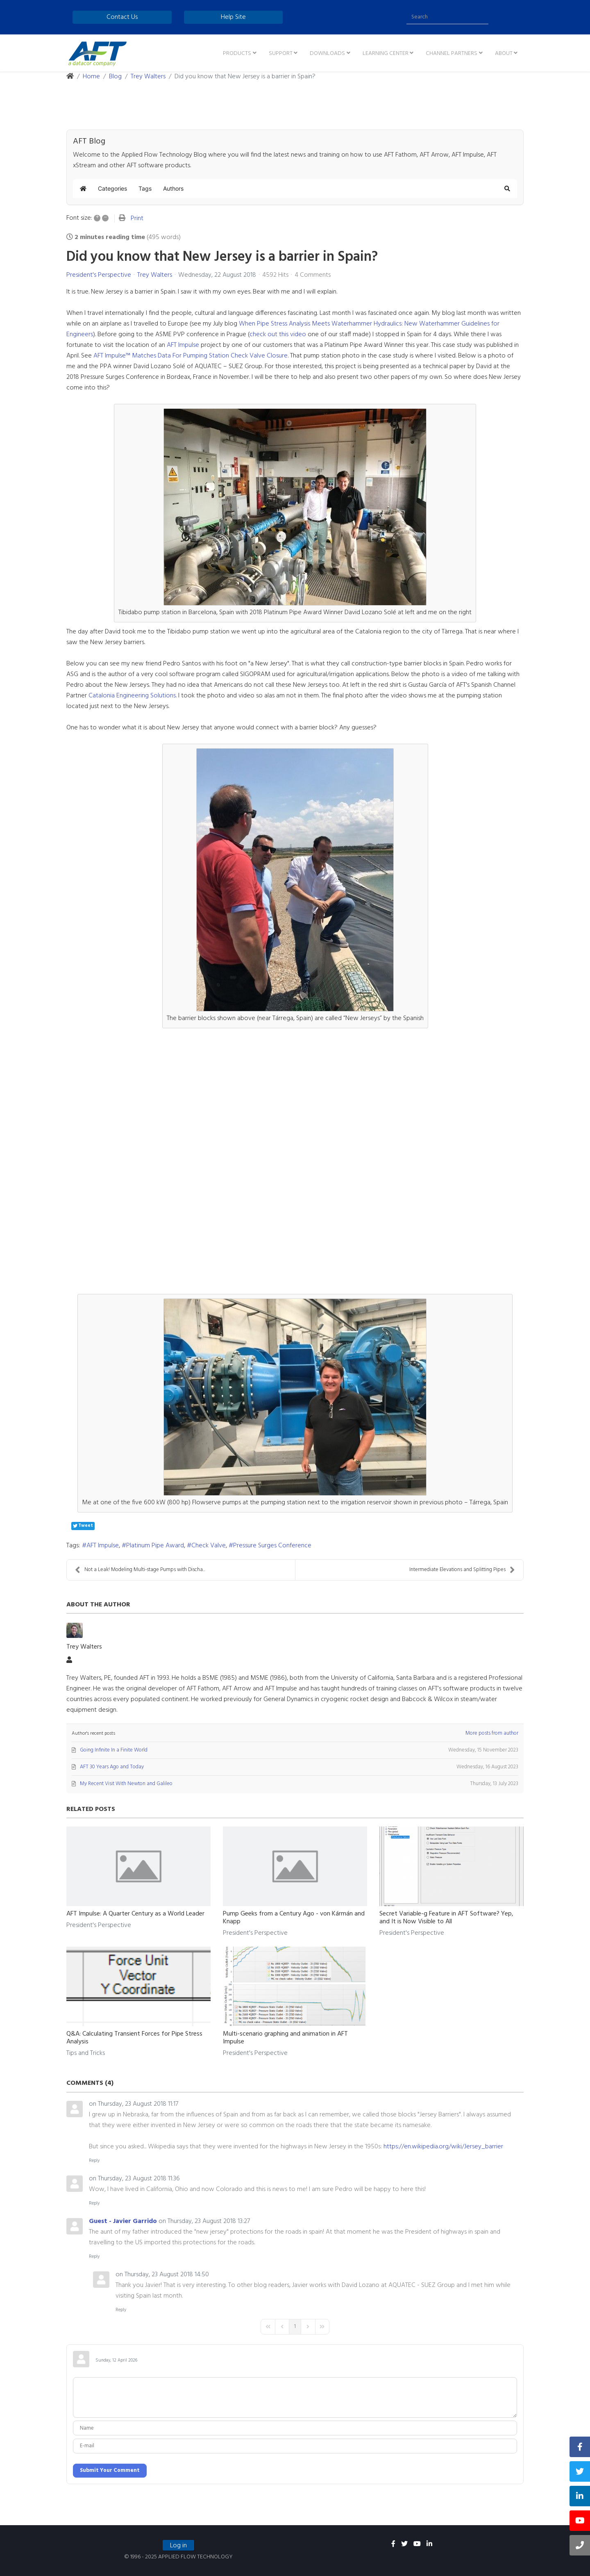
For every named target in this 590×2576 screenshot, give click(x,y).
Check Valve (208, 1545)
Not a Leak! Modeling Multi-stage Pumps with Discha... (140, 1569)
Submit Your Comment (110, 2470)
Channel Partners (451, 53)
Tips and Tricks (85, 2053)
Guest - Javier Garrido (123, 2221)
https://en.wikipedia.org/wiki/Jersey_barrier (443, 2146)
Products (237, 53)
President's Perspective (98, 275)
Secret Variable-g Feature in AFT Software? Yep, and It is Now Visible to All (446, 1918)
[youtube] (417, 2544)
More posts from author (491, 1733)
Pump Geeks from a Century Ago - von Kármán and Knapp (294, 1918)
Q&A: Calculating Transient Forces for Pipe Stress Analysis (134, 2038)
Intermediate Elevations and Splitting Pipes (462, 1569)
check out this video (278, 334)
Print (137, 218)
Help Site (233, 17)
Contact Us (122, 17)
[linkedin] (429, 2544)
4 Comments (313, 275)
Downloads (327, 53)
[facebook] (393, 2544)
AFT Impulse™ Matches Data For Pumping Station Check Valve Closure (190, 356)
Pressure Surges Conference (272, 1545)
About (504, 53)
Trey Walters (148, 76)
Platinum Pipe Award (155, 1545)
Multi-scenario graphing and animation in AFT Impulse (285, 2038)
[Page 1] (295, 2327)
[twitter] (404, 2544)
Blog (115, 76)
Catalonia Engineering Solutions (132, 695)
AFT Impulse (183, 345)
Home (91, 76)
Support (281, 53)
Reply (94, 2160)
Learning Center (385, 53)
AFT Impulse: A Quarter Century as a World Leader (135, 1914)
